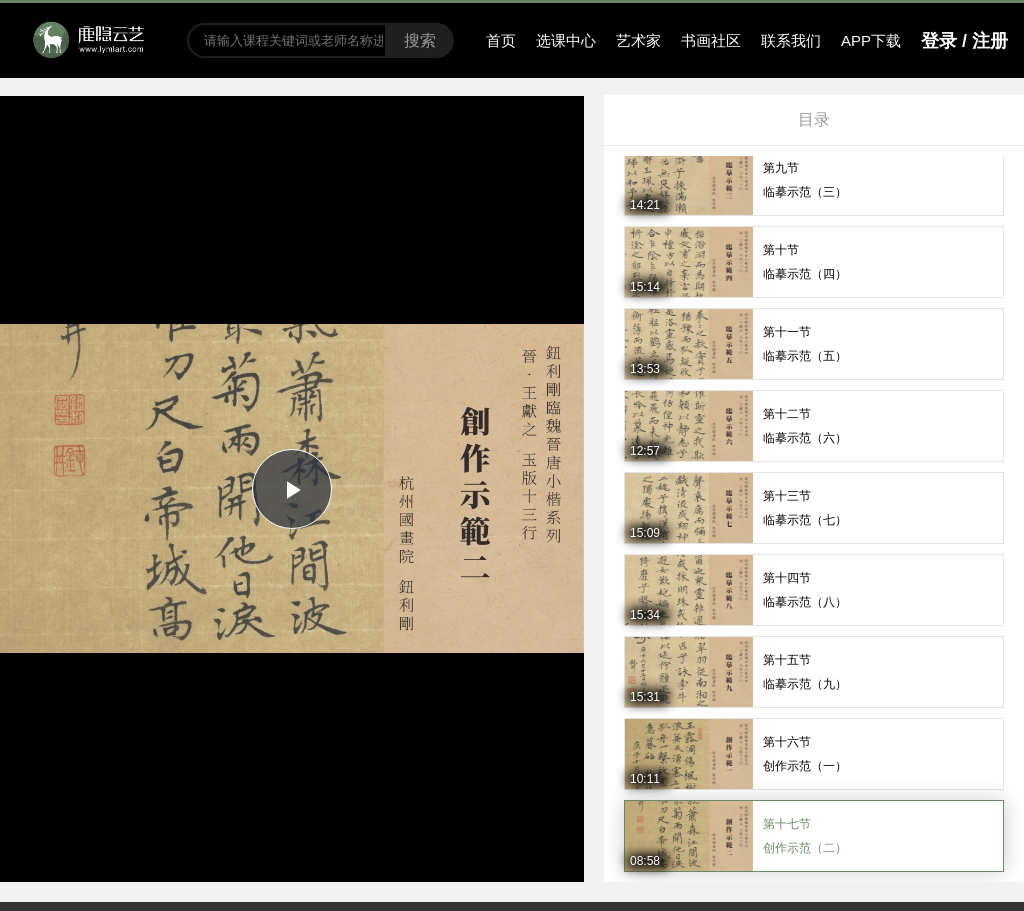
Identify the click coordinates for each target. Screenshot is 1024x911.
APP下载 (871, 40)
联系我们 (791, 40)
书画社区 (711, 40)
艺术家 (638, 40)
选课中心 (566, 40)
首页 (501, 40)
